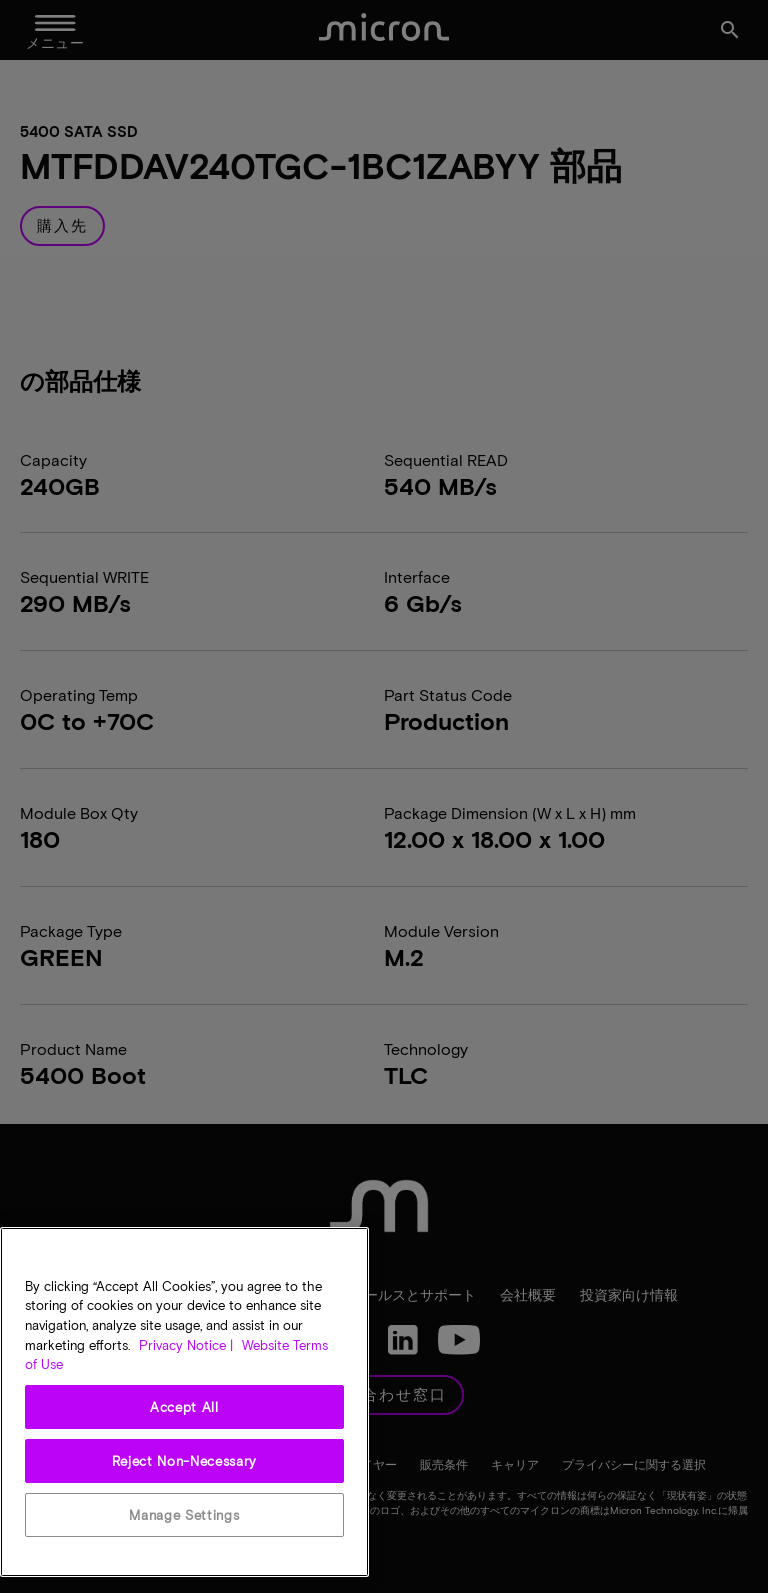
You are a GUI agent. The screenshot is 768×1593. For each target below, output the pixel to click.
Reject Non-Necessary (184, 1461)
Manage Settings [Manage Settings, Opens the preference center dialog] (184, 1515)
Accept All (184, 1407)
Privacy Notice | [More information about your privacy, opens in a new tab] (186, 1345)
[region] (184, 1402)
